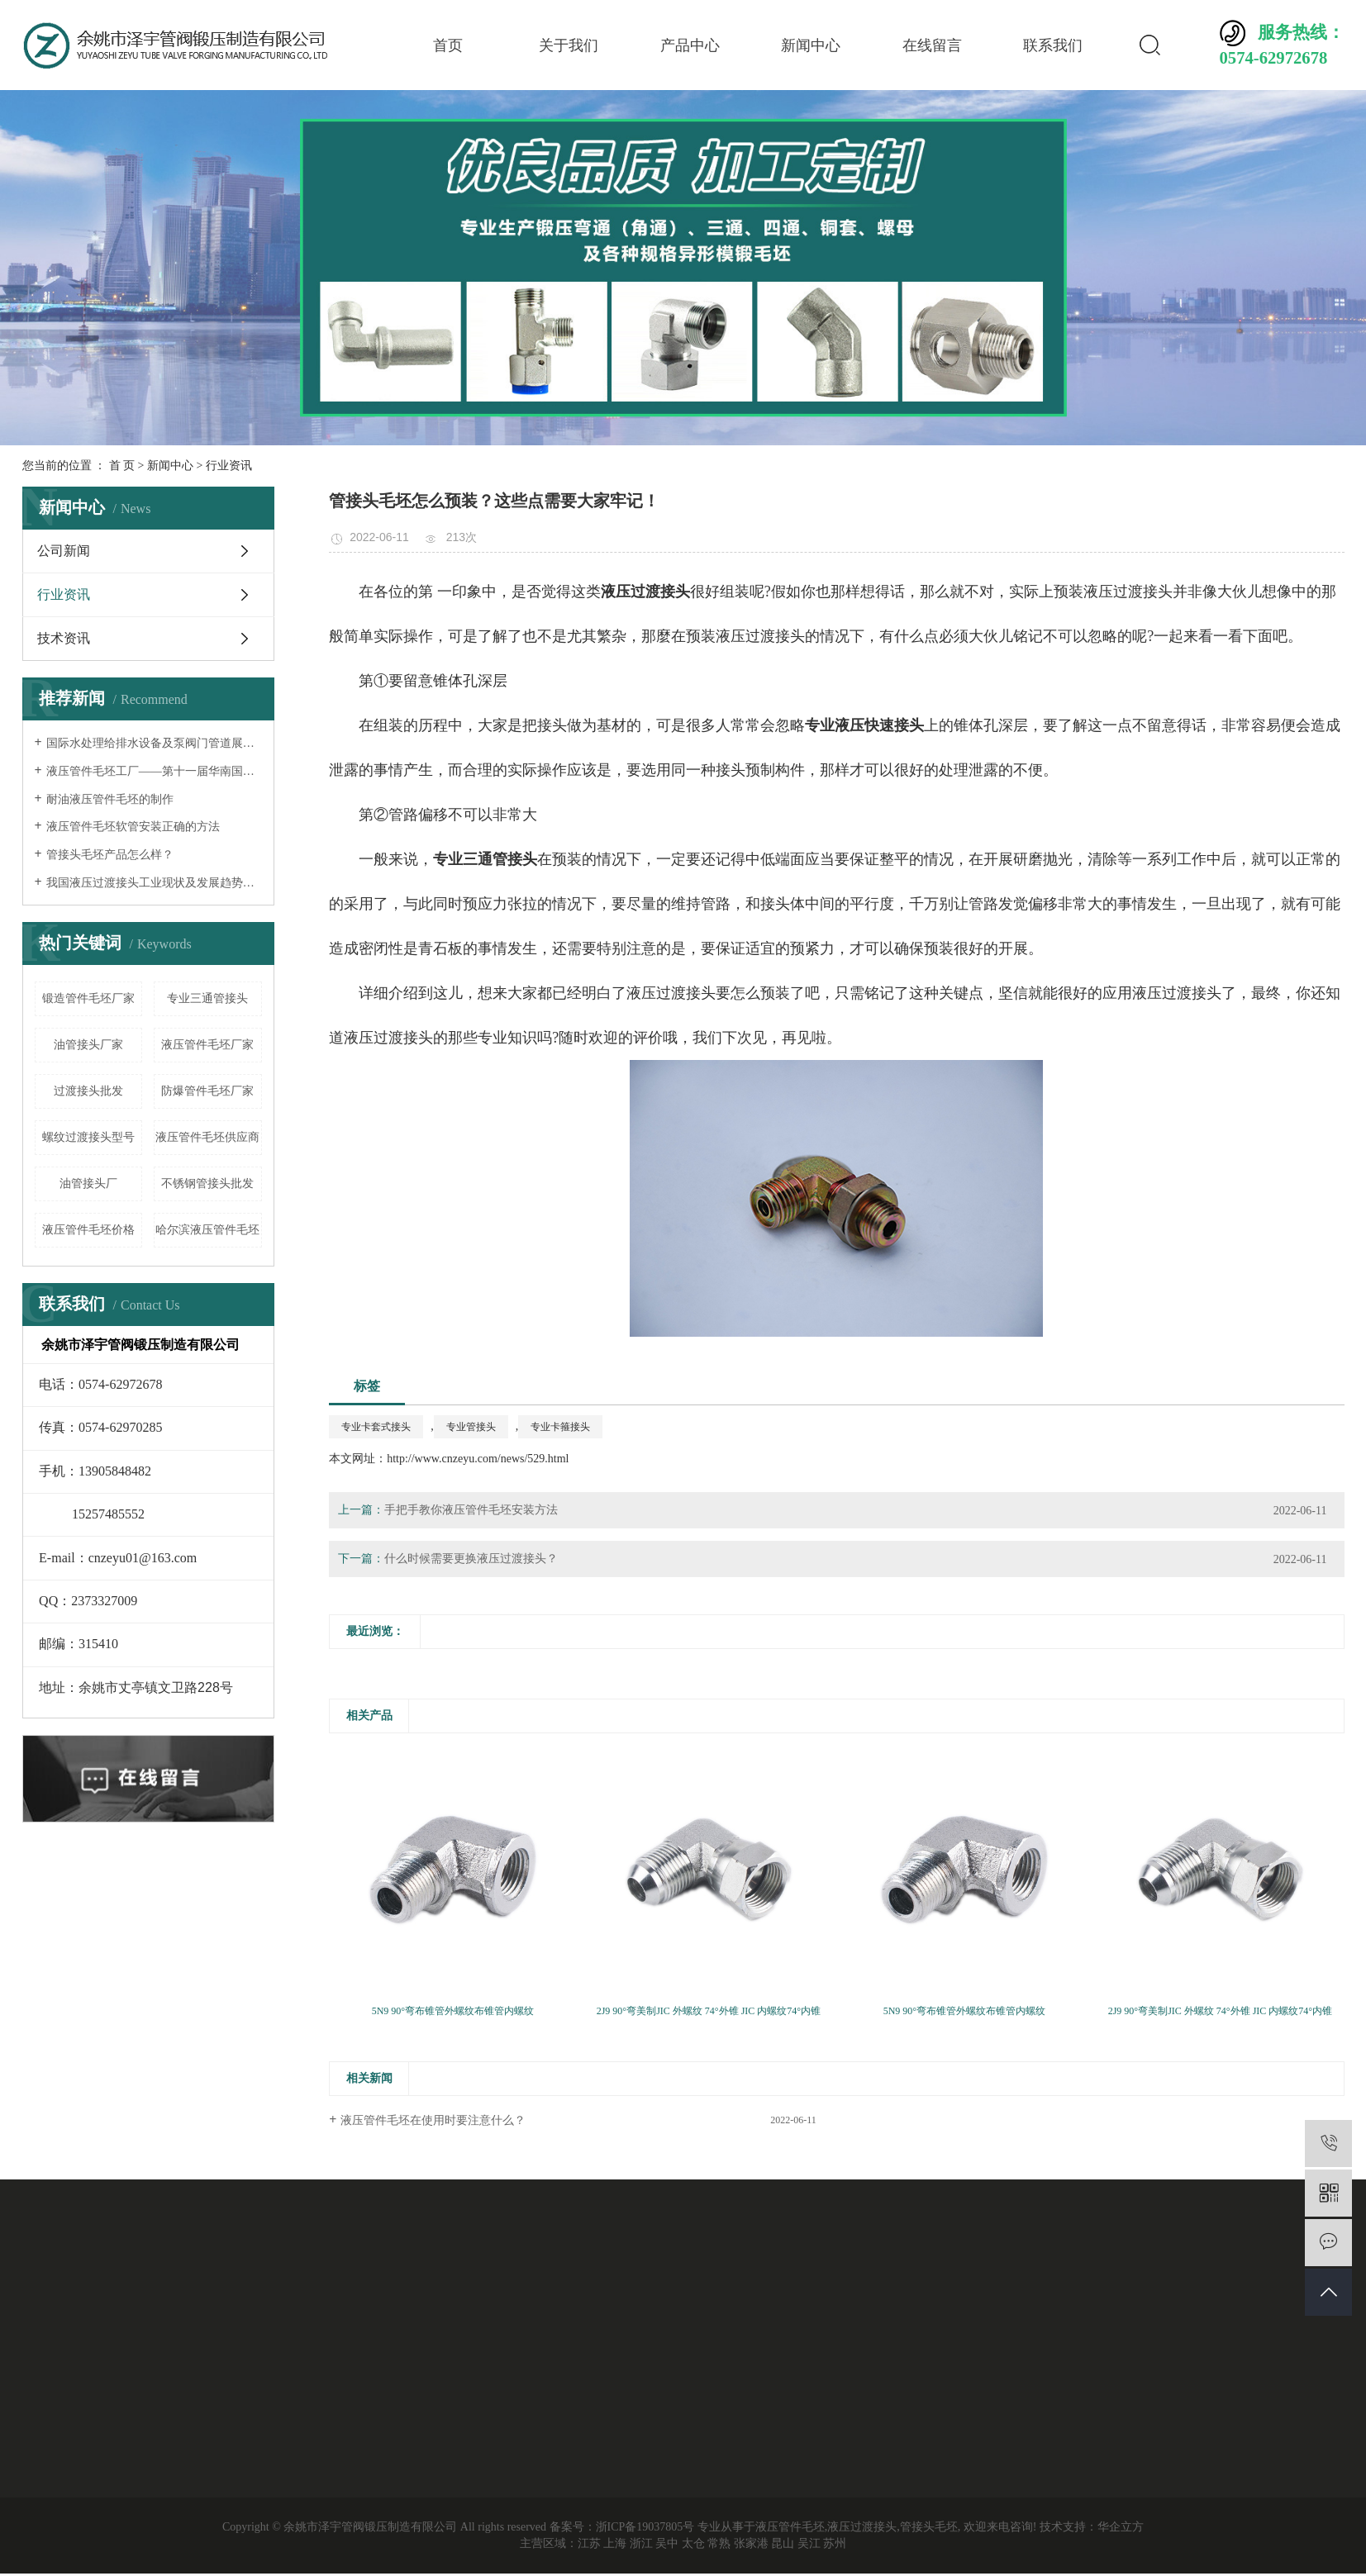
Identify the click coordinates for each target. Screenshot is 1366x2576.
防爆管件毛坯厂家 (207, 1091)
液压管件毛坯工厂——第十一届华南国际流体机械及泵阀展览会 (154, 771)
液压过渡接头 (862, 2527)
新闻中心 (810, 45)
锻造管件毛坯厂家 (88, 998)
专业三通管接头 (207, 998)
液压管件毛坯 (790, 2527)
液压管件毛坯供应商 (207, 1137)
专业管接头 (471, 1427)
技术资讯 (63, 638)
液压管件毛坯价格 (88, 1230)
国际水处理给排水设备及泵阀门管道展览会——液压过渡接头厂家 (154, 743)
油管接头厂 (88, 1183)
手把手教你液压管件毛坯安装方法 (471, 1510)
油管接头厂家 (88, 1044)
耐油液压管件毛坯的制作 (110, 799)
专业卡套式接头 (376, 1427)
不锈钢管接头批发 (207, 1183)
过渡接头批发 (88, 1091)
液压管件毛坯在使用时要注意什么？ (433, 2120)
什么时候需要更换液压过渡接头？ (471, 1558)
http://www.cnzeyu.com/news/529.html (478, 1458)
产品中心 (690, 45)
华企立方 (1120, 2527)
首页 (448, 45)
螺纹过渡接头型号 (88, 1137)
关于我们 (568, 45)
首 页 (122, 465)
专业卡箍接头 (560, 1427)
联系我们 (1053, 45)
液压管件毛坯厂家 (207, 1044)
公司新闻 (63, 551)
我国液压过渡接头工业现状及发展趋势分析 (154, 883)
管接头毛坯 (929, 2527)
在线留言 (932, 45)
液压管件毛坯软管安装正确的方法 (133, 826)
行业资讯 (229, 465)
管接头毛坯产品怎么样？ (110, 854)
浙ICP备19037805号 (645, 2527)
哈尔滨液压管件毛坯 (207, 1230)
